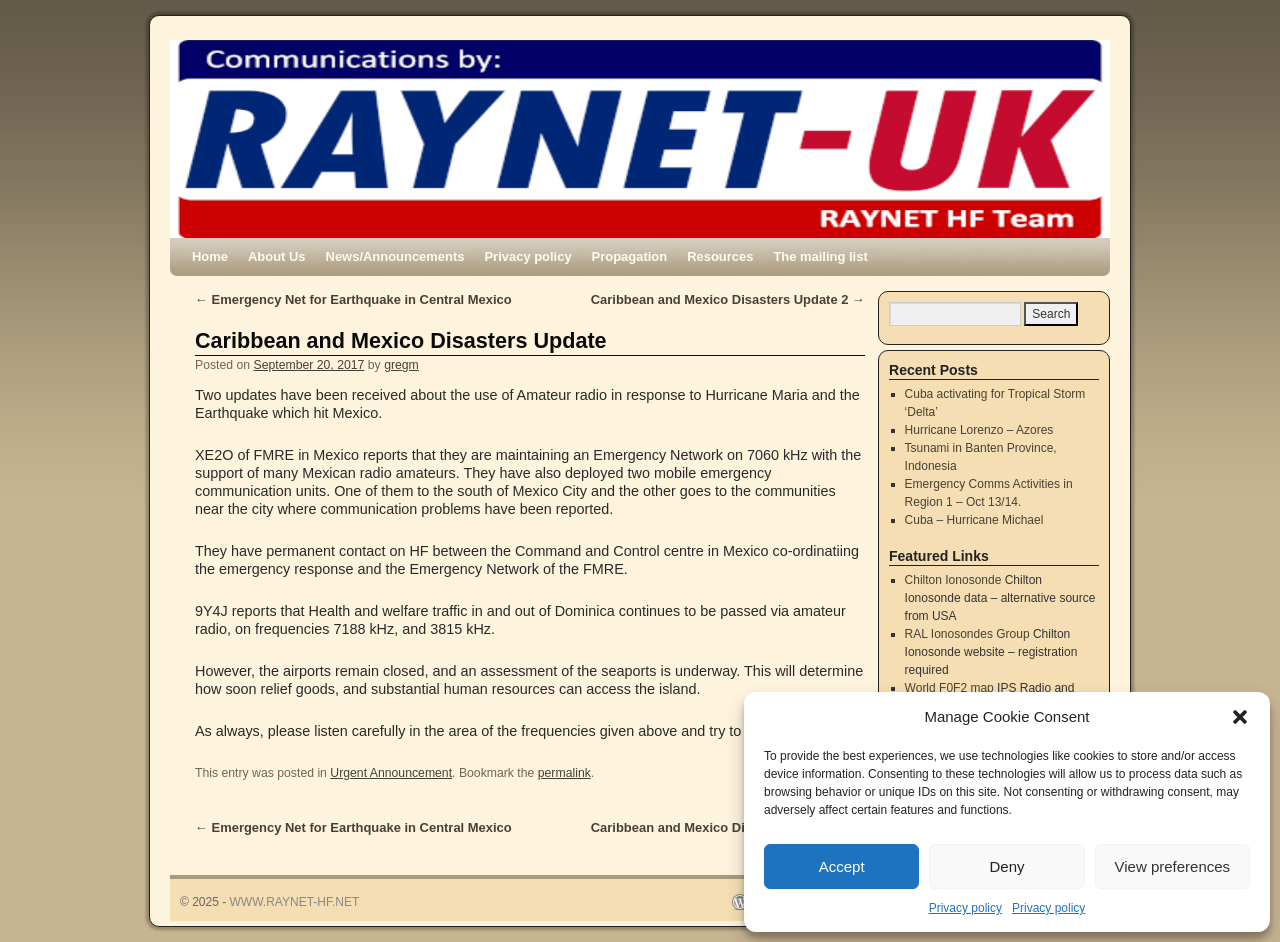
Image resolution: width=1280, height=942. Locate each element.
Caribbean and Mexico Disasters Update (401, 340)
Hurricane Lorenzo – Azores (979, 430)
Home (210, 256)
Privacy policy (965, 908)
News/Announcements (395, 256)
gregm (401, 365)
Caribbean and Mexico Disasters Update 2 (728, 299)
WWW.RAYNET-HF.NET (295, 902)
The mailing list (820, 256)
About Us (277, 256)
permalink (564, 773)
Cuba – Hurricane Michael (974, 520)
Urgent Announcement (391, 773)
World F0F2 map (949, 688)
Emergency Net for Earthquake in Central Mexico (353, 299)
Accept (842, 866)
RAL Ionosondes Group (967, 634)
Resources (720, 256)
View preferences (1173, 866)
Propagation (630, 256)
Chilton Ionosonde (953, 580)
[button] (1240, 717)
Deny (1006, 866)
